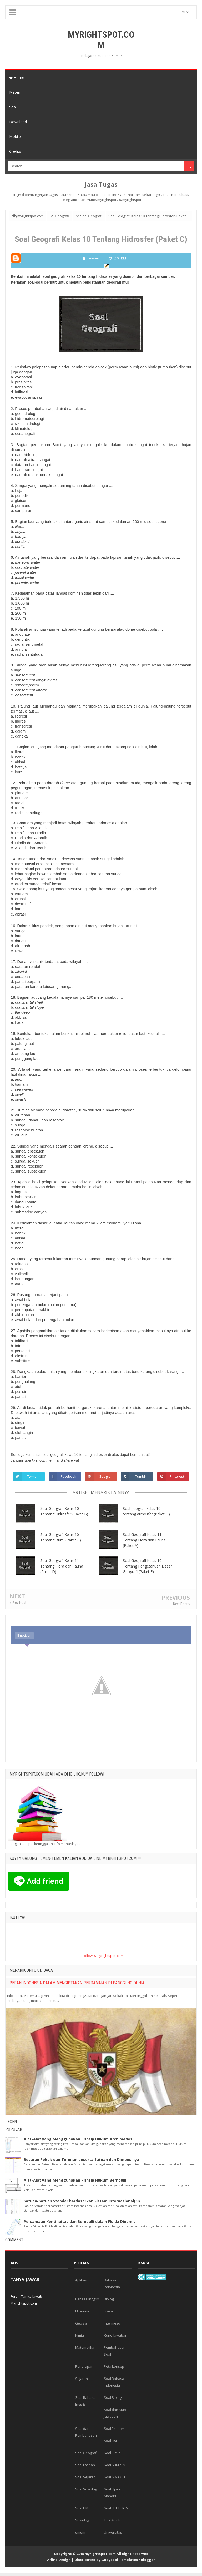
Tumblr (141, 1476)
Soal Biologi (113, 2397)
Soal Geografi (86, 2452)
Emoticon (24, 1635)
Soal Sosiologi (86, 2489)
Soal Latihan (85, 2465)
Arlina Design (59, 2559)
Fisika (108, 2311)
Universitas (113, 2532)
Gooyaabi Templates (119, 2559)
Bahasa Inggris (87, 2299)
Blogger (148, 2559)
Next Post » (181, 1604)
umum (80, 2532)
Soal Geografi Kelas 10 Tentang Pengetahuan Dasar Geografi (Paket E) (147, 1566)
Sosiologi (82, 2520)
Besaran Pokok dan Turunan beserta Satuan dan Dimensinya (81, 2159)
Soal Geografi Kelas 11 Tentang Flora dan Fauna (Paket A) (144, 1540)
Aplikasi (81, 2280)
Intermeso (112, 2323)
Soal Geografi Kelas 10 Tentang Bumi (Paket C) (60, 1537)
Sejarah (81, 2378)
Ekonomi (82, 2311)
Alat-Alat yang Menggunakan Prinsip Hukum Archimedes (78, 2139)
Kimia (79, 2335)
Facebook (69, 1476)
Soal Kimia (112, 2452)
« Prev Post (17, 1602)
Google (105, 1476)
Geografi (82, 2323)
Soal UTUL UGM (116, 2508)
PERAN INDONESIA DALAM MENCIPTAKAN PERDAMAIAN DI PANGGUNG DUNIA (76, 1982)
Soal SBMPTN (114, 2465)
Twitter (33, 1476)
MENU (186, 12)
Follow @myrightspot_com (103, 1955)
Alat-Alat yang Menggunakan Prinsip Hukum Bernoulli (75, 2180)
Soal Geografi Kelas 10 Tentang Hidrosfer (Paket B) (64, 1511)
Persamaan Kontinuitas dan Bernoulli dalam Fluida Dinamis (79, 2221)
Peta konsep (114, 2366)
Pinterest (177, 1476)
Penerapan (84, 2366)
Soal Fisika (112, 2440)
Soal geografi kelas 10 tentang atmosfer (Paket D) (146, 1511)
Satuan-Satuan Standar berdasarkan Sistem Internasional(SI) (82, 2200)
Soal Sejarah (85, 2477)
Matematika (84, 2347)
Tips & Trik (112, 2520)
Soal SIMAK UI (115, 2477)
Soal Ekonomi (114, 2428)
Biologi (109, 2299)
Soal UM (81, 2508)
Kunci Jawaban (115, 2335)
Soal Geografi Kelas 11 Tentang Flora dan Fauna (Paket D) (61, 1566)
